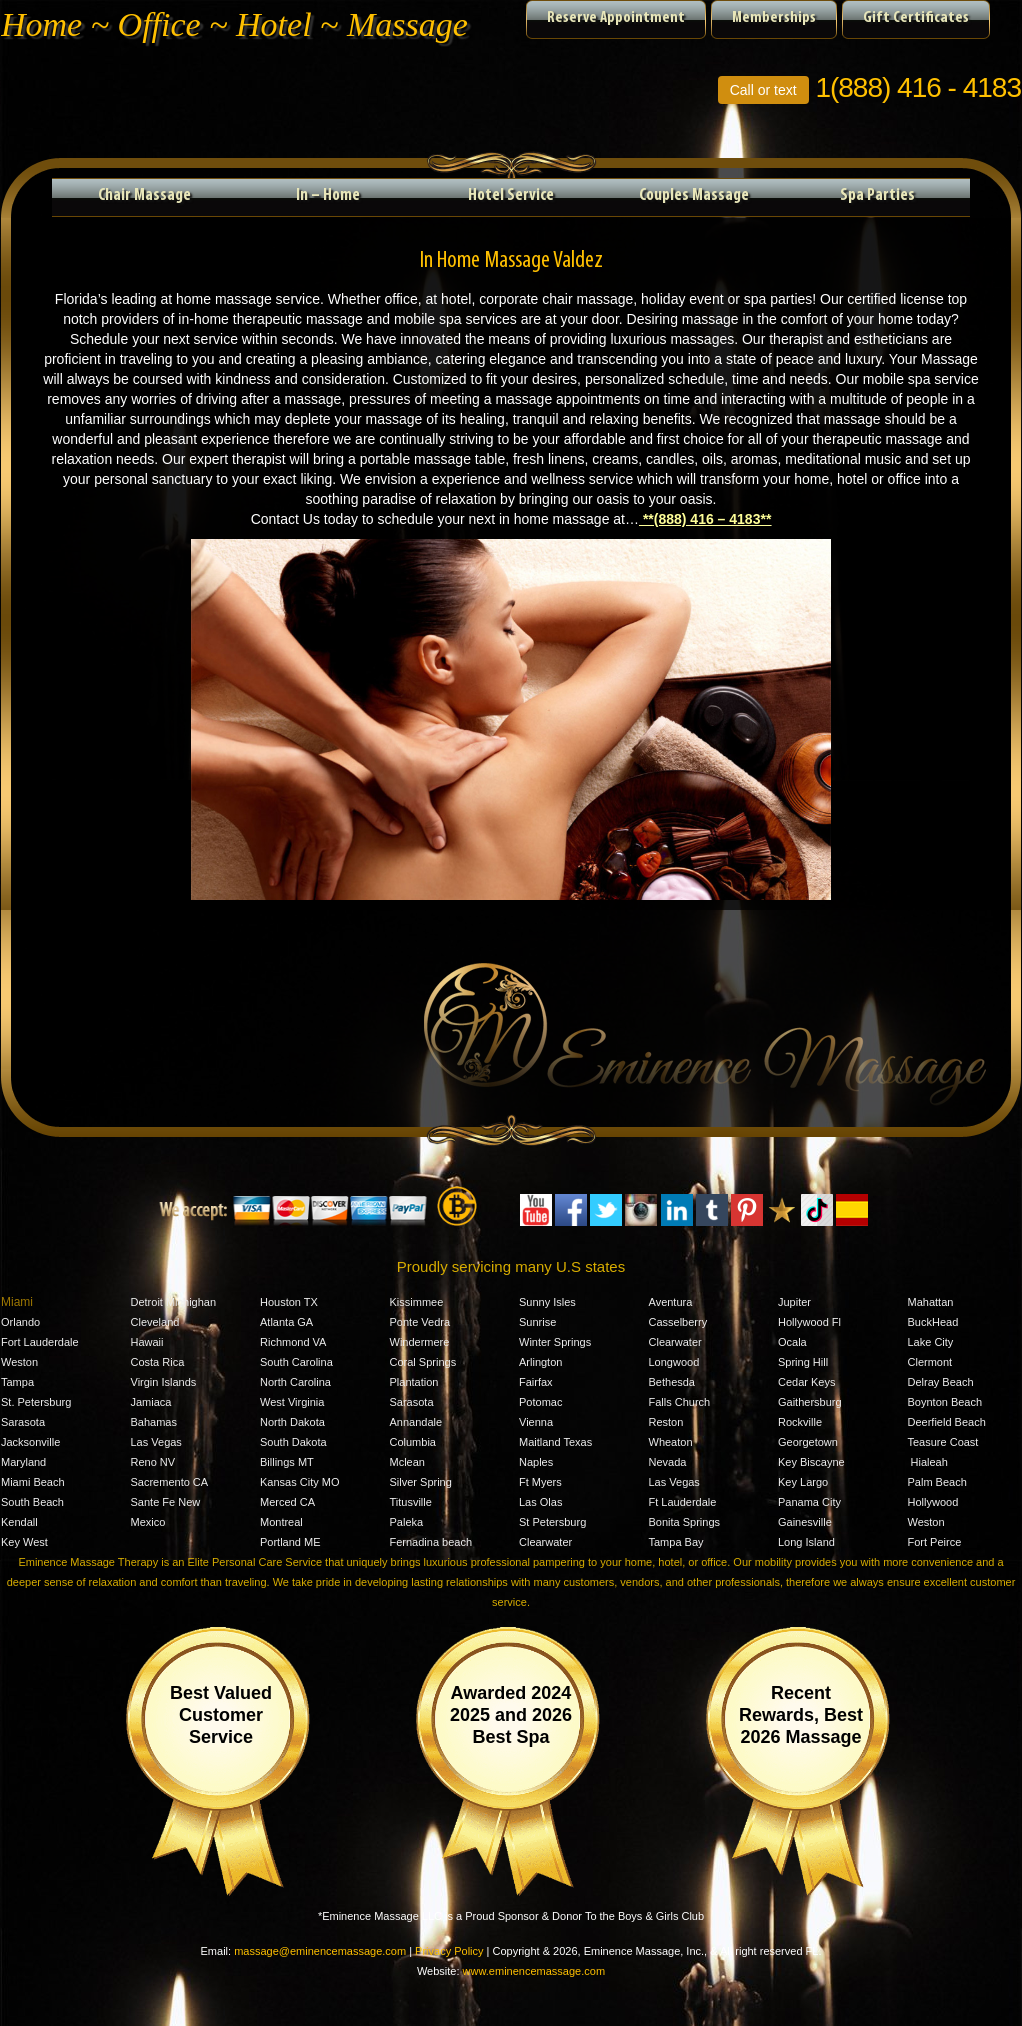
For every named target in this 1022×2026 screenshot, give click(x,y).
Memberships (774, 18)
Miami (17, 1302)
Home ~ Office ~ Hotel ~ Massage (234, 24)
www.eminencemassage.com (534, 1971)
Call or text (763, 90)
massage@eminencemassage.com (320, 1951)
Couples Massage (694, 195)
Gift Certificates (916, 18)
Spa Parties (877, 195)
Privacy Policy (449, 1951)
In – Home (328, 195)
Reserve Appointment (616, 18)
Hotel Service (511, 195)
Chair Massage (144, 195)
